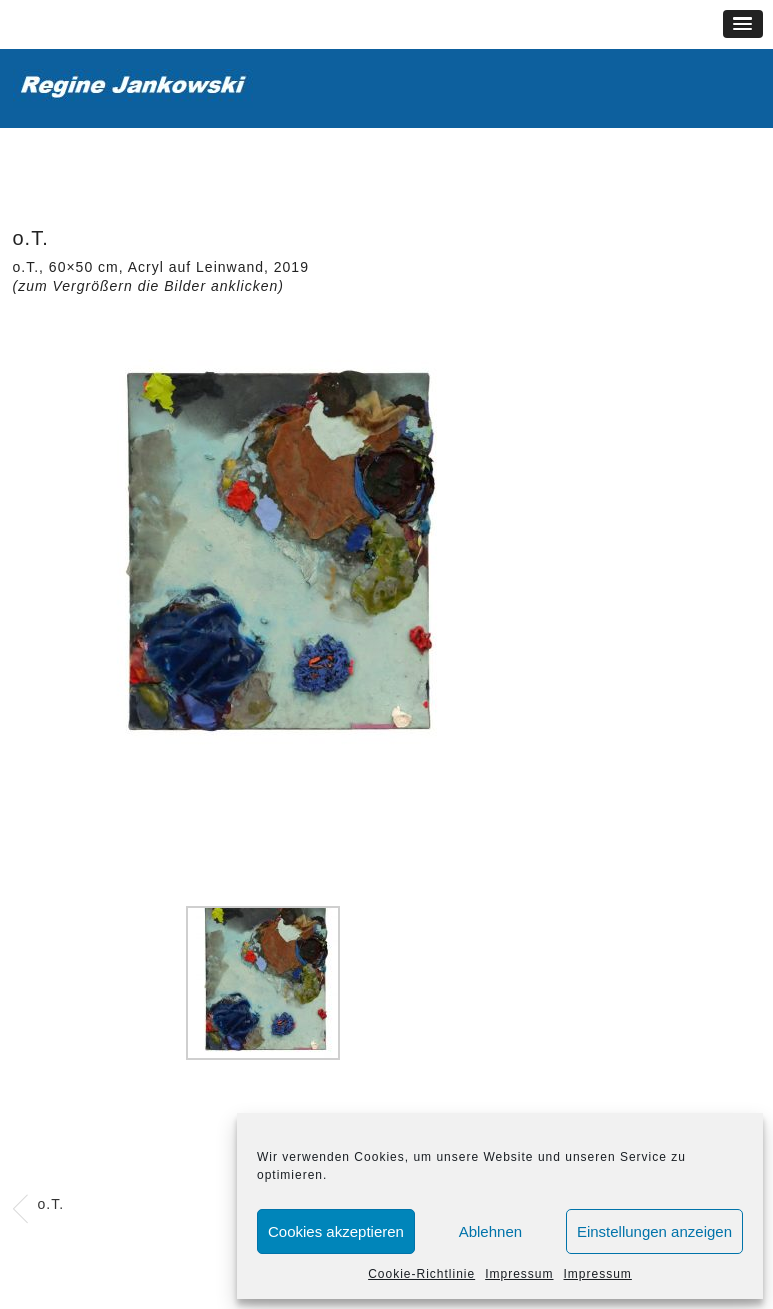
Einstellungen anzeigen (654, 1231)
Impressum (519, 1274)
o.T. (51, 1204)
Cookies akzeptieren (336, 1231)
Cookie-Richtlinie (421, 1274)
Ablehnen (490, 1231)
